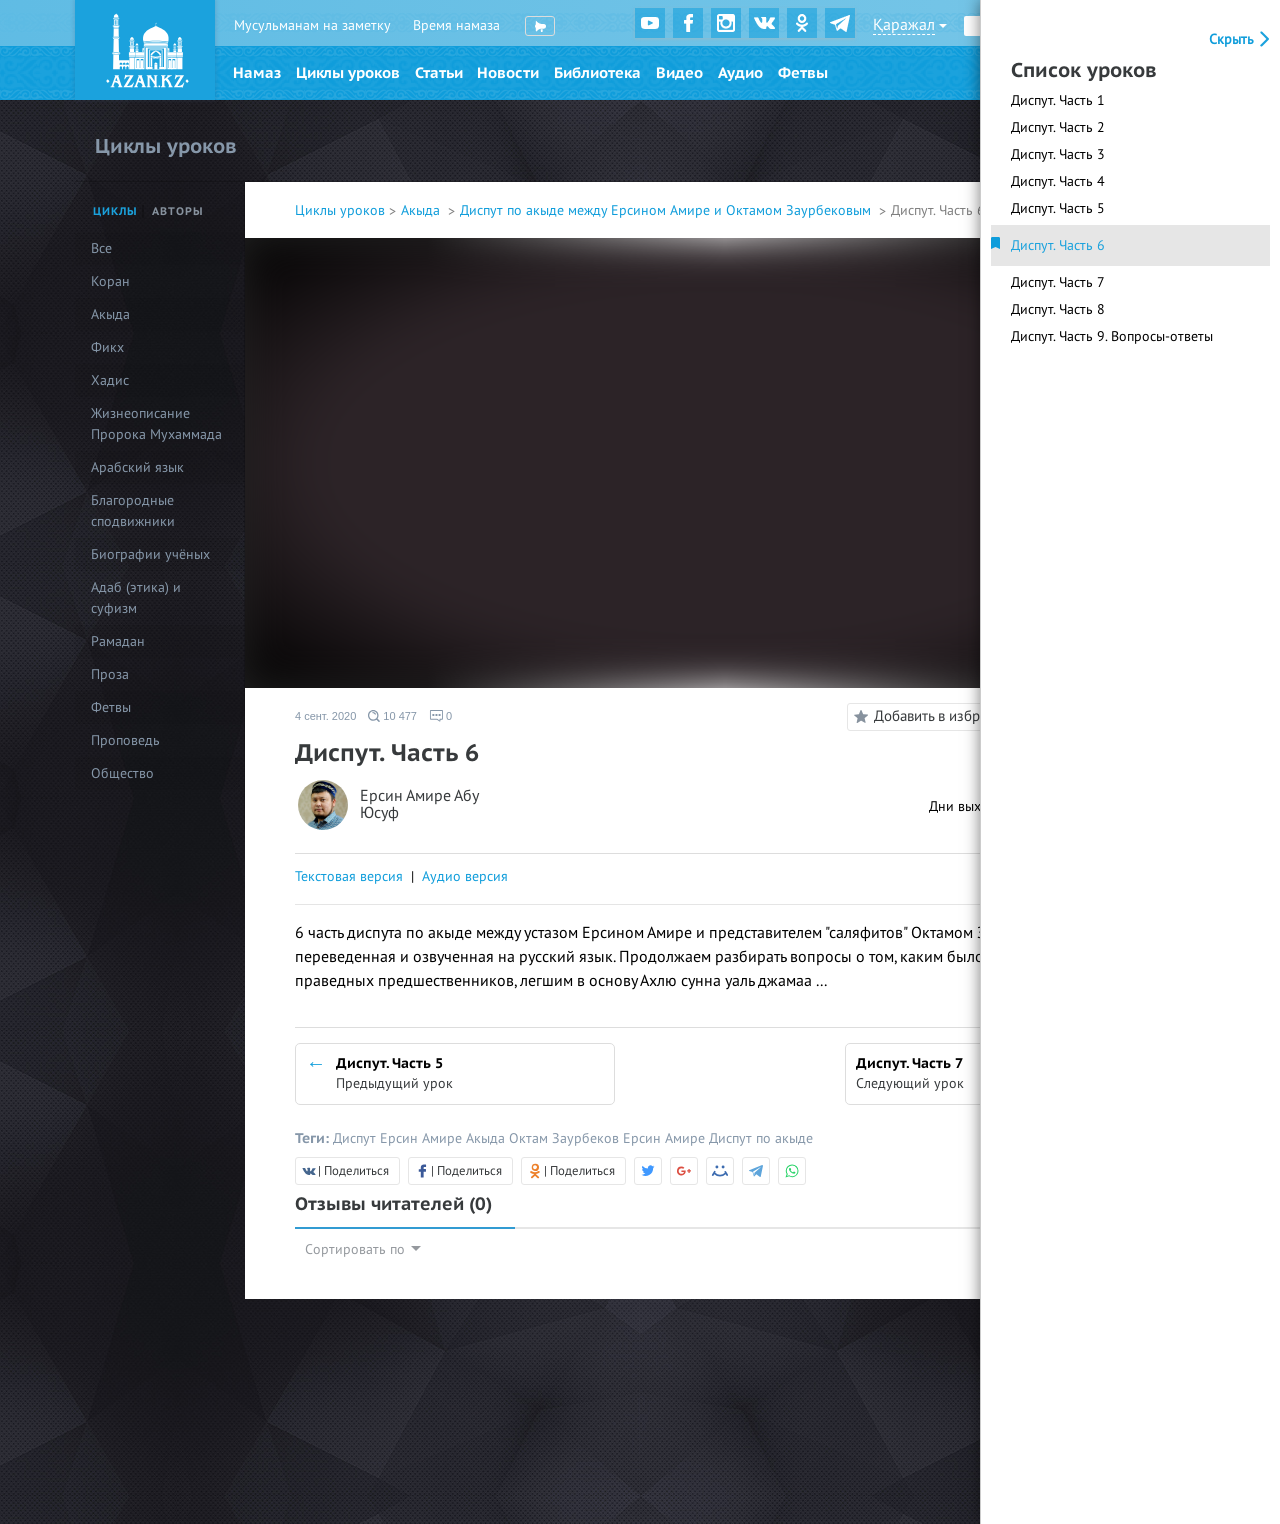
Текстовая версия (349, 876)
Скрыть (1242, 39)
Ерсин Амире (423, 1138)
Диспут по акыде (761, 1138)
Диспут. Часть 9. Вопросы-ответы (1112, 336)
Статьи (439, 73)
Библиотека (597, 73)
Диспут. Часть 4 (1058, 181)
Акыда (422, 210)
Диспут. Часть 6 (1058, 245)
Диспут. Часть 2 (1058, 127)
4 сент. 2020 (325, 716)
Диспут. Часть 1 (1058, 100)
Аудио (740, 73)
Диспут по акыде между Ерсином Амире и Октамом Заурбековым (667, 210)
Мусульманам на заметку (312, 25)
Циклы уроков (348, 73)
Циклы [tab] (115, 211)
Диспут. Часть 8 (1058, 309)
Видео (679, 73)
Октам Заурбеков (566, 1138)
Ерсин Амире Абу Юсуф (419, 805)
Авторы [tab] (178, 211)
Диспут (356, 1138)
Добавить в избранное (933, 717)
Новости (508, 73)
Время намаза (456, 25)
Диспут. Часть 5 (1058, 208)
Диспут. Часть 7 (1058, 282)
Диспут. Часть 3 (1058, 154)
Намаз (257, 73)
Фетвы (803, 73)
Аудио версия (465, 876)
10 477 (392, 716)
